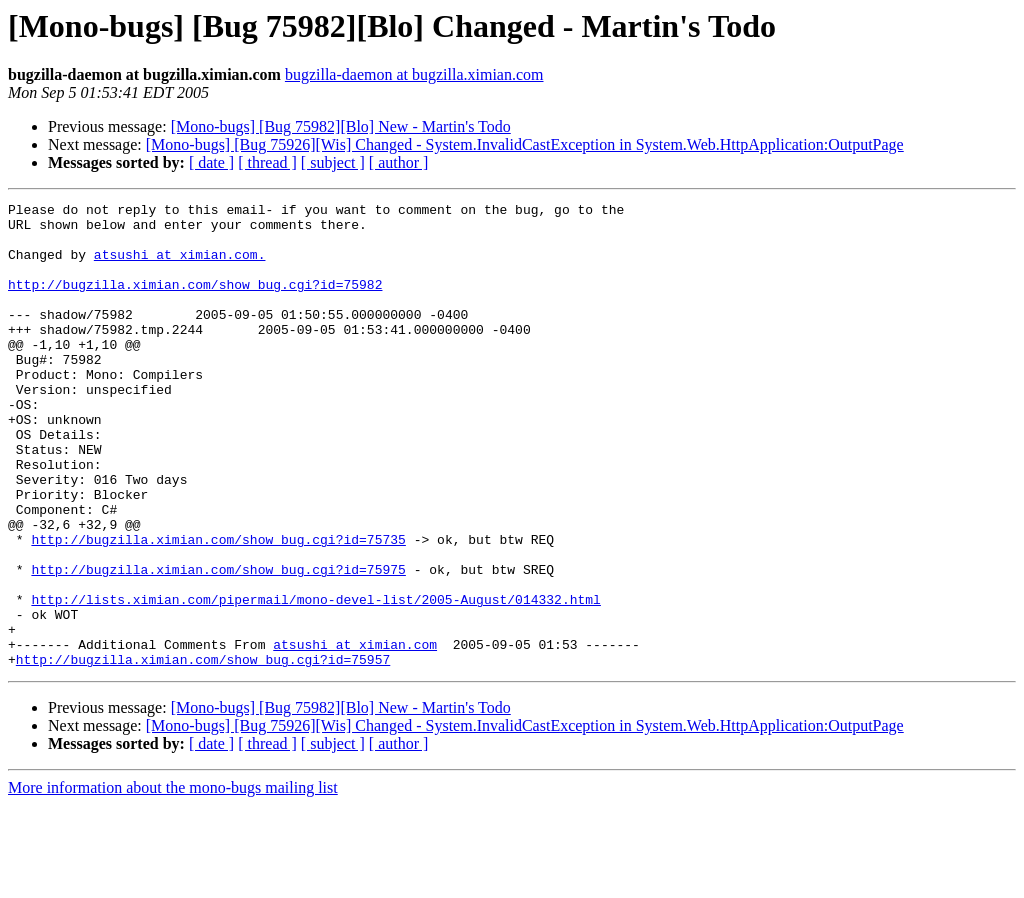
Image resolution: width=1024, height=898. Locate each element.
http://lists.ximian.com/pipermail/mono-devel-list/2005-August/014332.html (315, 680)
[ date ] (211, 162)
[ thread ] (267, 162)
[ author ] (399, 162)
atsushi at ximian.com (355, 734)
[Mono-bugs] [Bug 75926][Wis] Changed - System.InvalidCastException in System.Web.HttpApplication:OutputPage (525, 144)
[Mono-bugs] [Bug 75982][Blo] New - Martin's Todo (341, 126)
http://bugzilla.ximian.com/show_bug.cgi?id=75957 (203, 752)
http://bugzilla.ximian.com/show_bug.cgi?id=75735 (218, 608)
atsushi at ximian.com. (180, 266)
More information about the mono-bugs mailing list (173, 880)
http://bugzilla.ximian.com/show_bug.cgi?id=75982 (195, 302)
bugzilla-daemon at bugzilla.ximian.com (414, 74)
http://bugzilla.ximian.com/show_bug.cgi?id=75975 (218, 644)
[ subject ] (333, 162)
